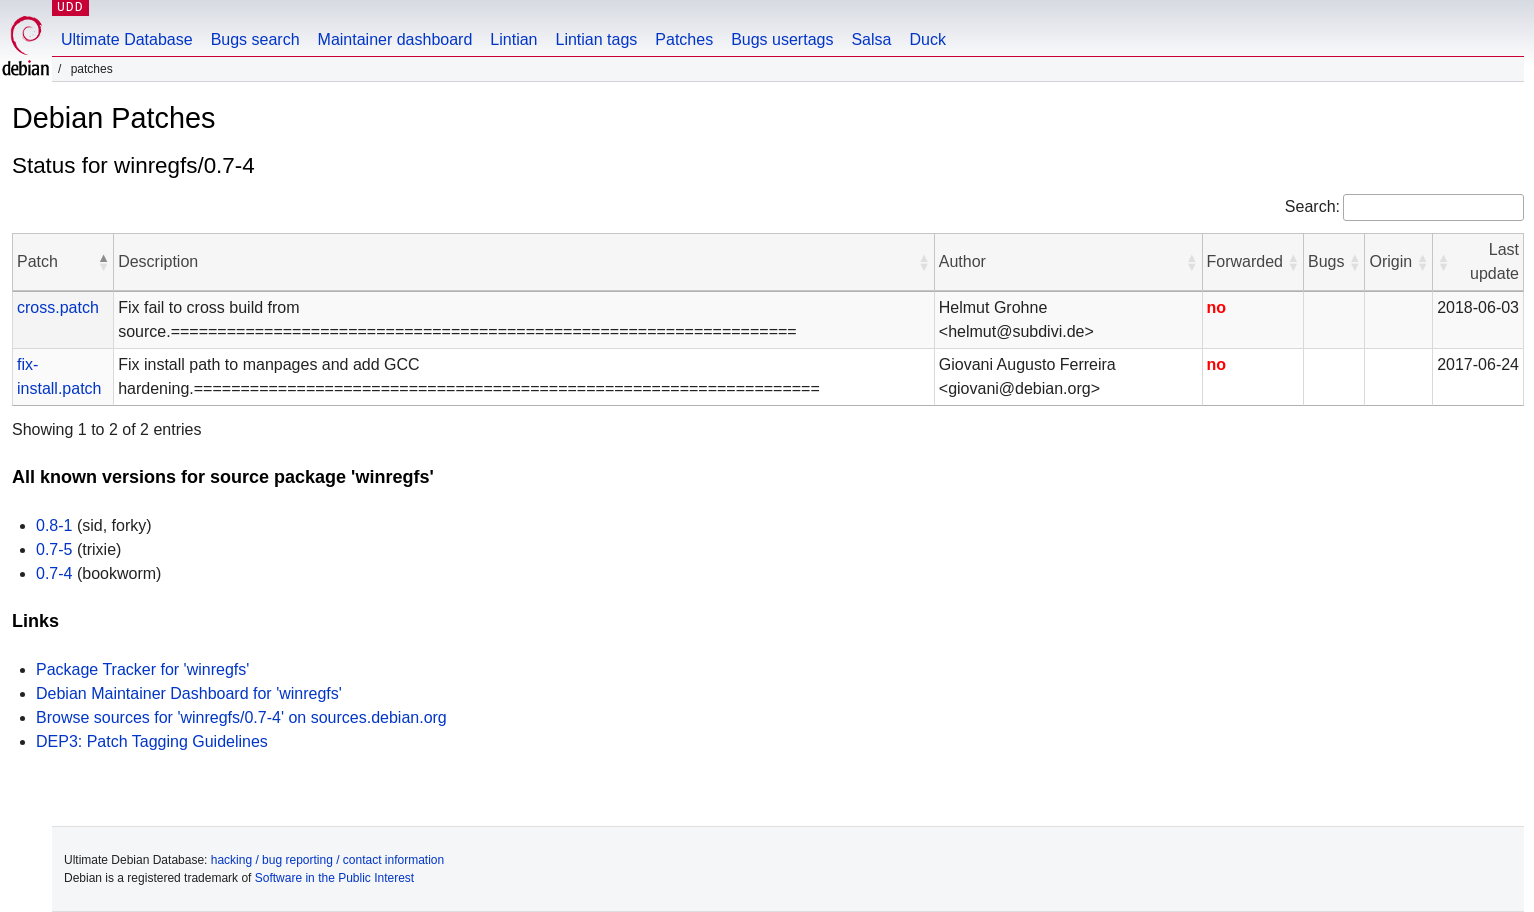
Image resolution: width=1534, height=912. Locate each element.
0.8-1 (54, 525)
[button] (103, 262)
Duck (927, 39)
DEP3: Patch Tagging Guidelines (152, 741)
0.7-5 (54, 549)
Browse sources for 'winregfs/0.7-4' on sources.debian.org (241, 717)
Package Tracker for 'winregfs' (142, 669)
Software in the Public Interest (334, 878)
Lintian (513, 39)
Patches (684, 39)
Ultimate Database (127, 39)
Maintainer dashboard (395, 39)
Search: (1312, 206)
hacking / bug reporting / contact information (327, 860)
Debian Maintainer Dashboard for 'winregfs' (189, 693)
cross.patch (58, 307)
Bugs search (255, 39)
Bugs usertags (782, 39)
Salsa (871, 39)
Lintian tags (596, 39)
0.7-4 (54, 573)
